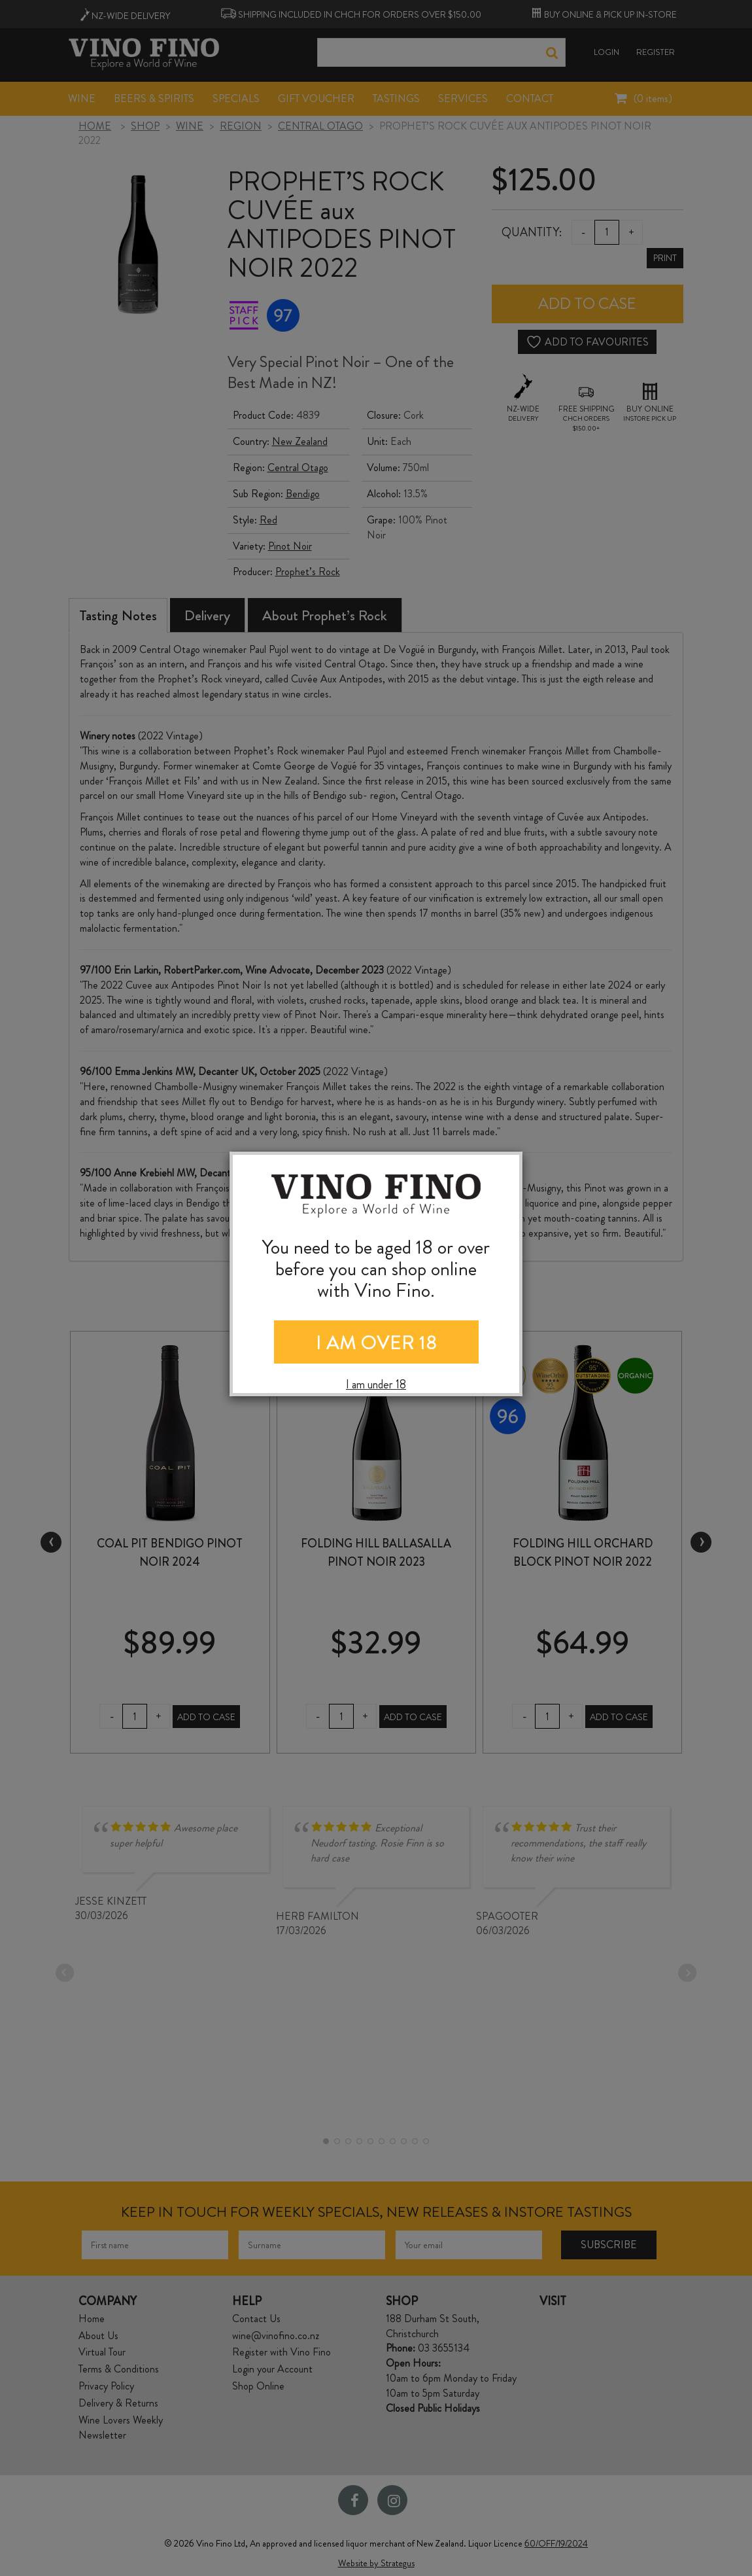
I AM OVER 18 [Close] (376, 1342)
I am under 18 (376, 1385)
